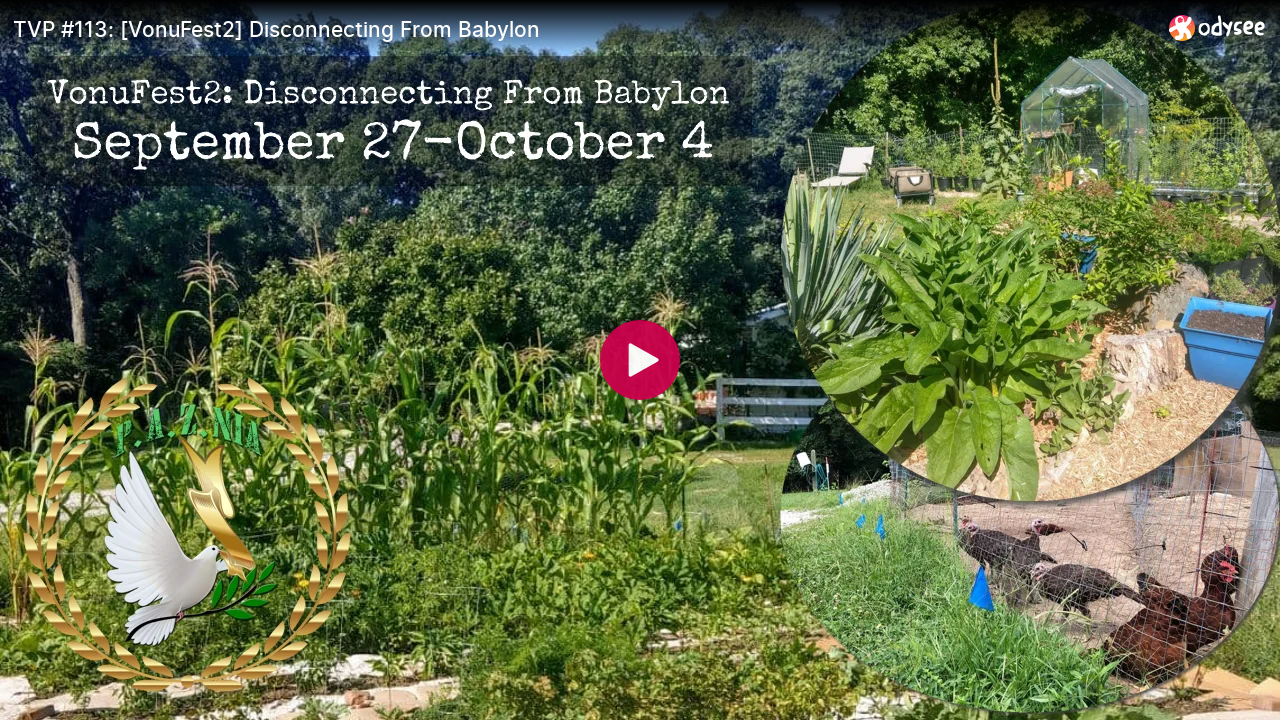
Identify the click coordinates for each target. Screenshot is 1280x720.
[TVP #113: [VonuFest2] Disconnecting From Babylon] (583, 29)
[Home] (1217, 27)
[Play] (640, 360)
